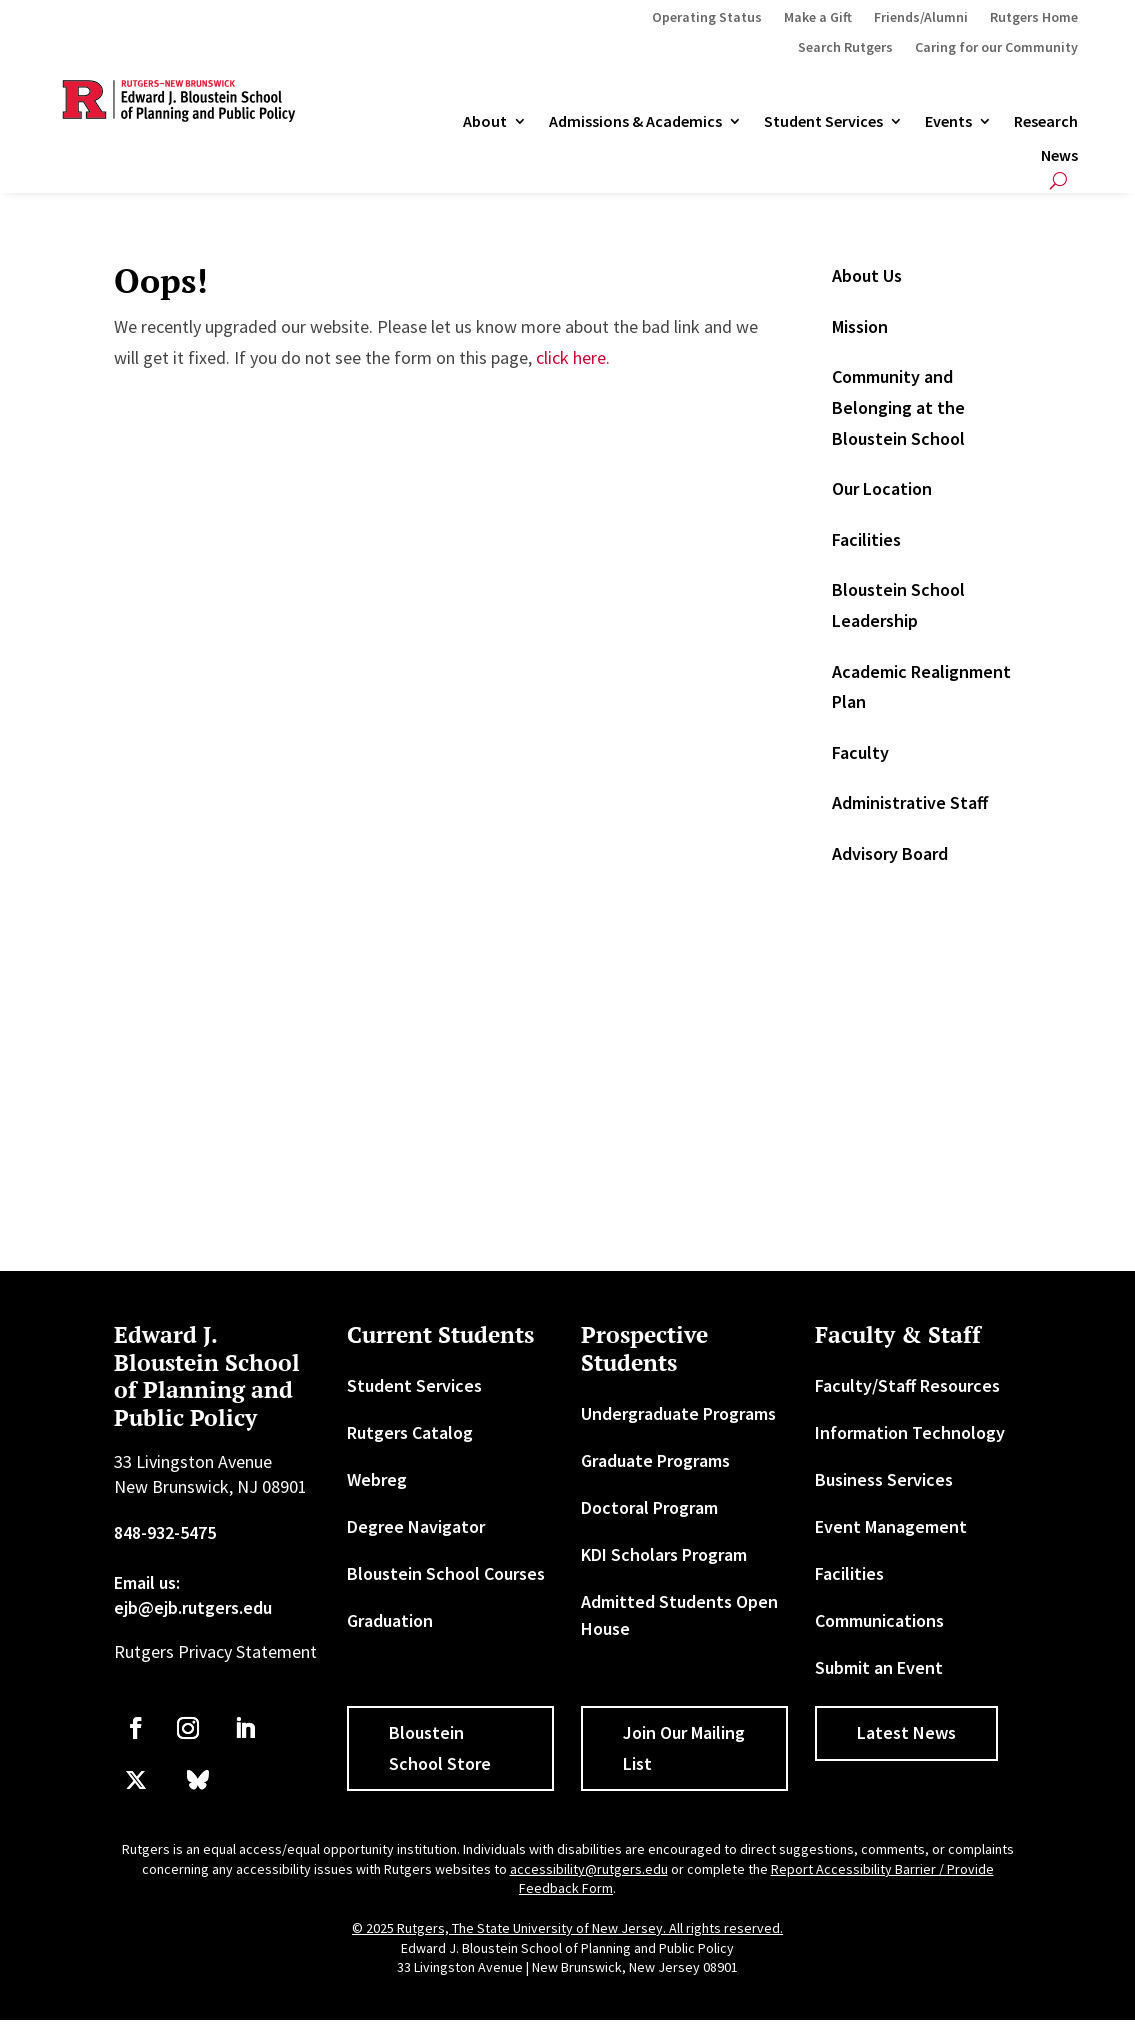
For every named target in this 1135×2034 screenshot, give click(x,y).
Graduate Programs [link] (655, 1460)
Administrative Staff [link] (910, 802)
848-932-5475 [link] (165, 1532)
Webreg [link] (377, 1479)
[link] (136, 1728)
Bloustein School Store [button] (440, 1748)
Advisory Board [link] (890, 853)
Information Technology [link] (910, 1432)
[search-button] (1058, 180)
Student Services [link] (823, 122)
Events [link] (948, 122)
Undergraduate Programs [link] (678, 1413)
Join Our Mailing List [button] (684, 1748)
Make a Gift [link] (818, 18)
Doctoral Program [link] (649, 1507)
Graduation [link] (390, 1620)
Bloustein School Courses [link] (446, 1573)
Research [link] (1046, 122)
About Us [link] (867, 275)
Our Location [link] (882, 488)
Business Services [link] (884, 1479)
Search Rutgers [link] (845, 48)
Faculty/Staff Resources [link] (907, 1385)
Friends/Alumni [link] (921, 18)
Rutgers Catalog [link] (410, 1432)
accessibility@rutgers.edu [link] (589, 1869)
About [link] (485, 122)
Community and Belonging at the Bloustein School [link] (898, 407)
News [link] (1059, 156)
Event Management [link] (891, 1526)
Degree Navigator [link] (416, 1526)
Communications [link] (879, 1620)
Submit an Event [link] (879, 1667)
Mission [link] (860, 326)
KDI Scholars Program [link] (664, 1554)
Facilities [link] (866, 539)
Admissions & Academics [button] (635, 122)
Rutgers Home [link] (1034, 18)
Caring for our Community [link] (996, 48)
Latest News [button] (906, 1732)
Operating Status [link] (707, 18)
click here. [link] (573, 357)
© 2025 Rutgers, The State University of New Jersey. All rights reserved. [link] (567, 1928)
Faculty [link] (860, 752)
